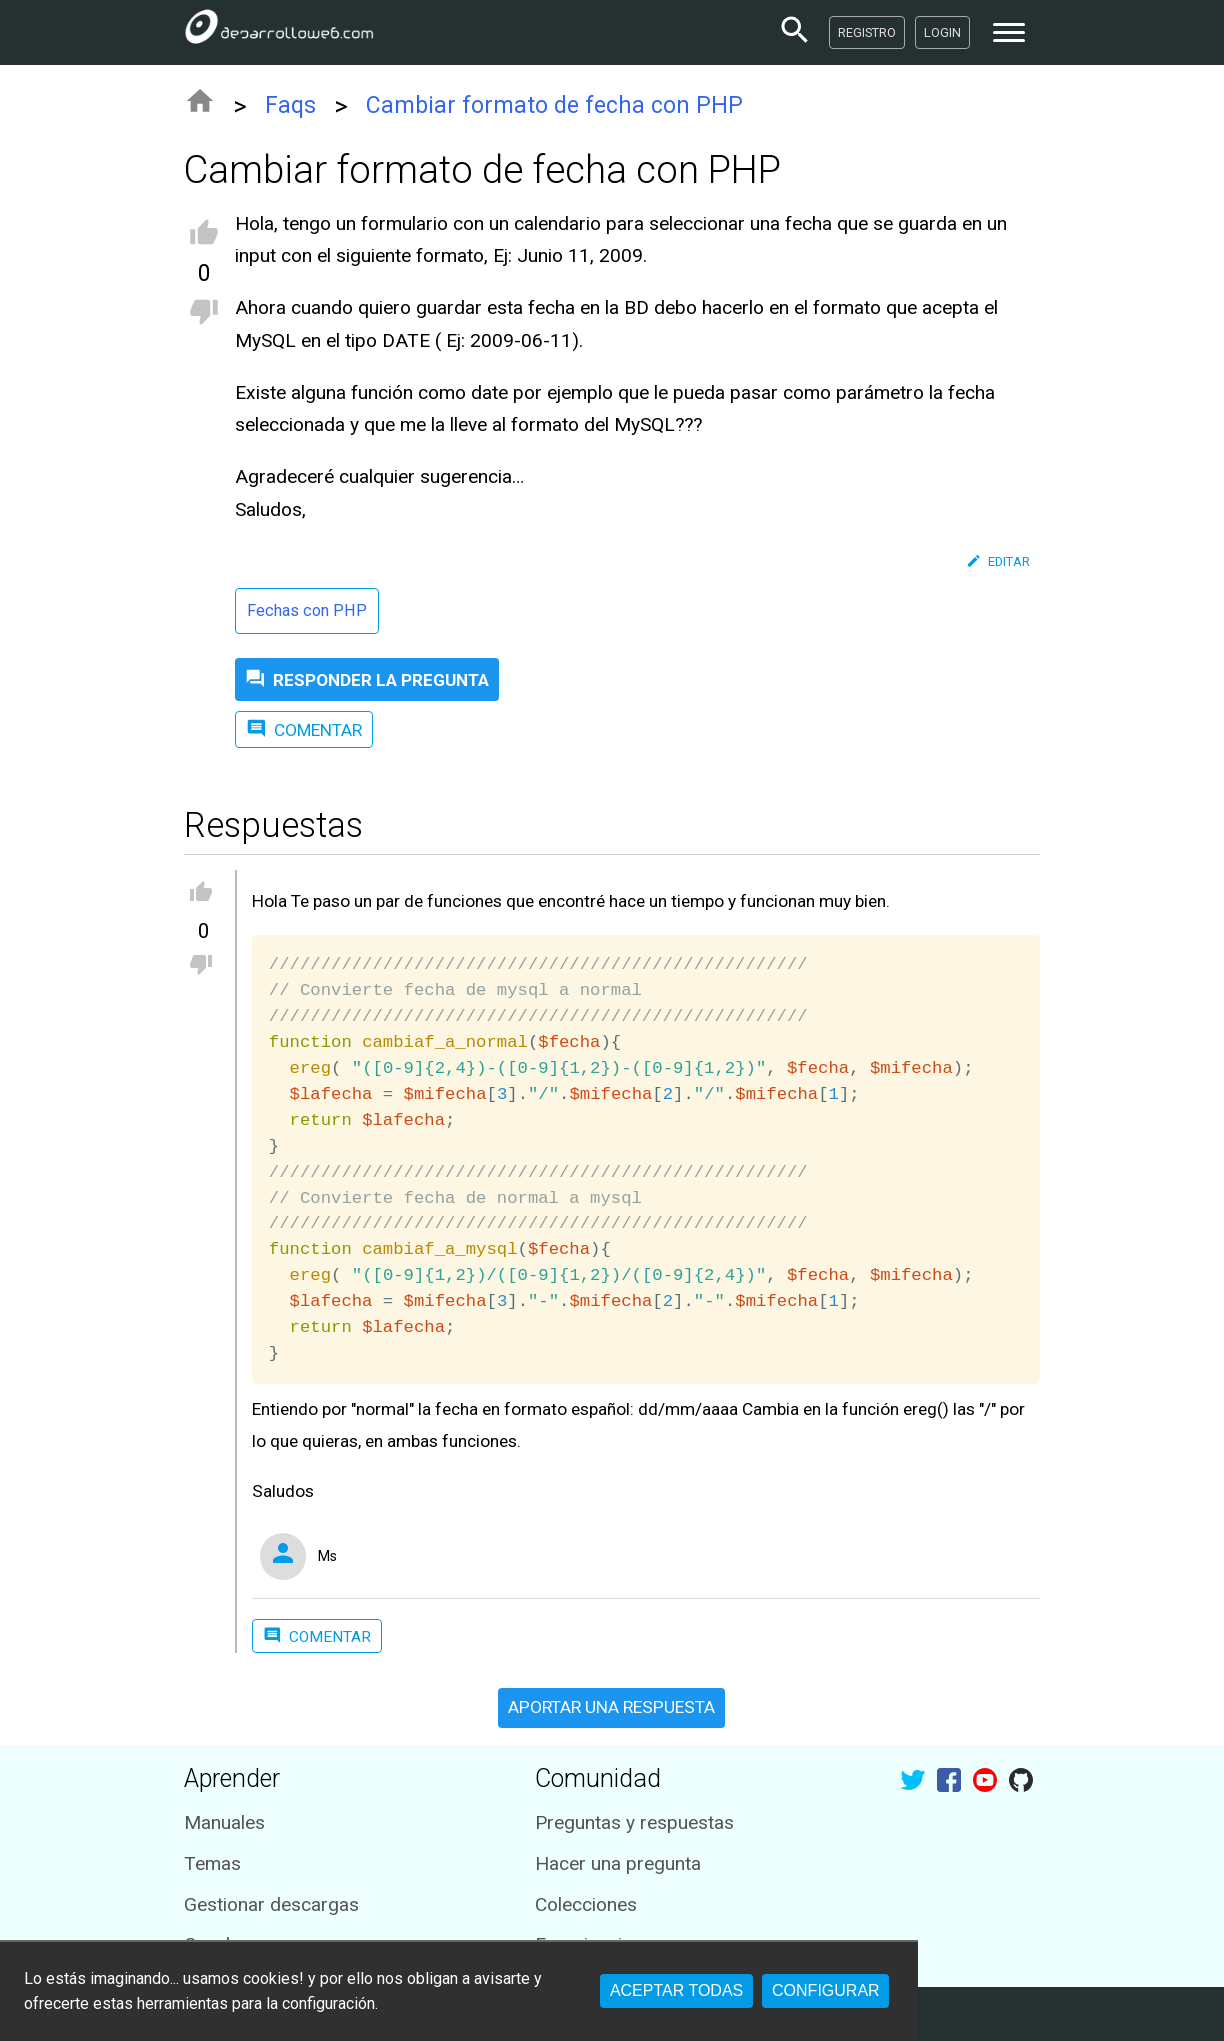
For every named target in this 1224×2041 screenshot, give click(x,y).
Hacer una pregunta (618, 1863)
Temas (212, 1863)
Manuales (224, 1822)
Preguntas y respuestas (634, 1822)
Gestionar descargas (271, 1904)
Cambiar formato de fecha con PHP (554, 105)
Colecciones (586, 1904)
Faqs (290, 105)
